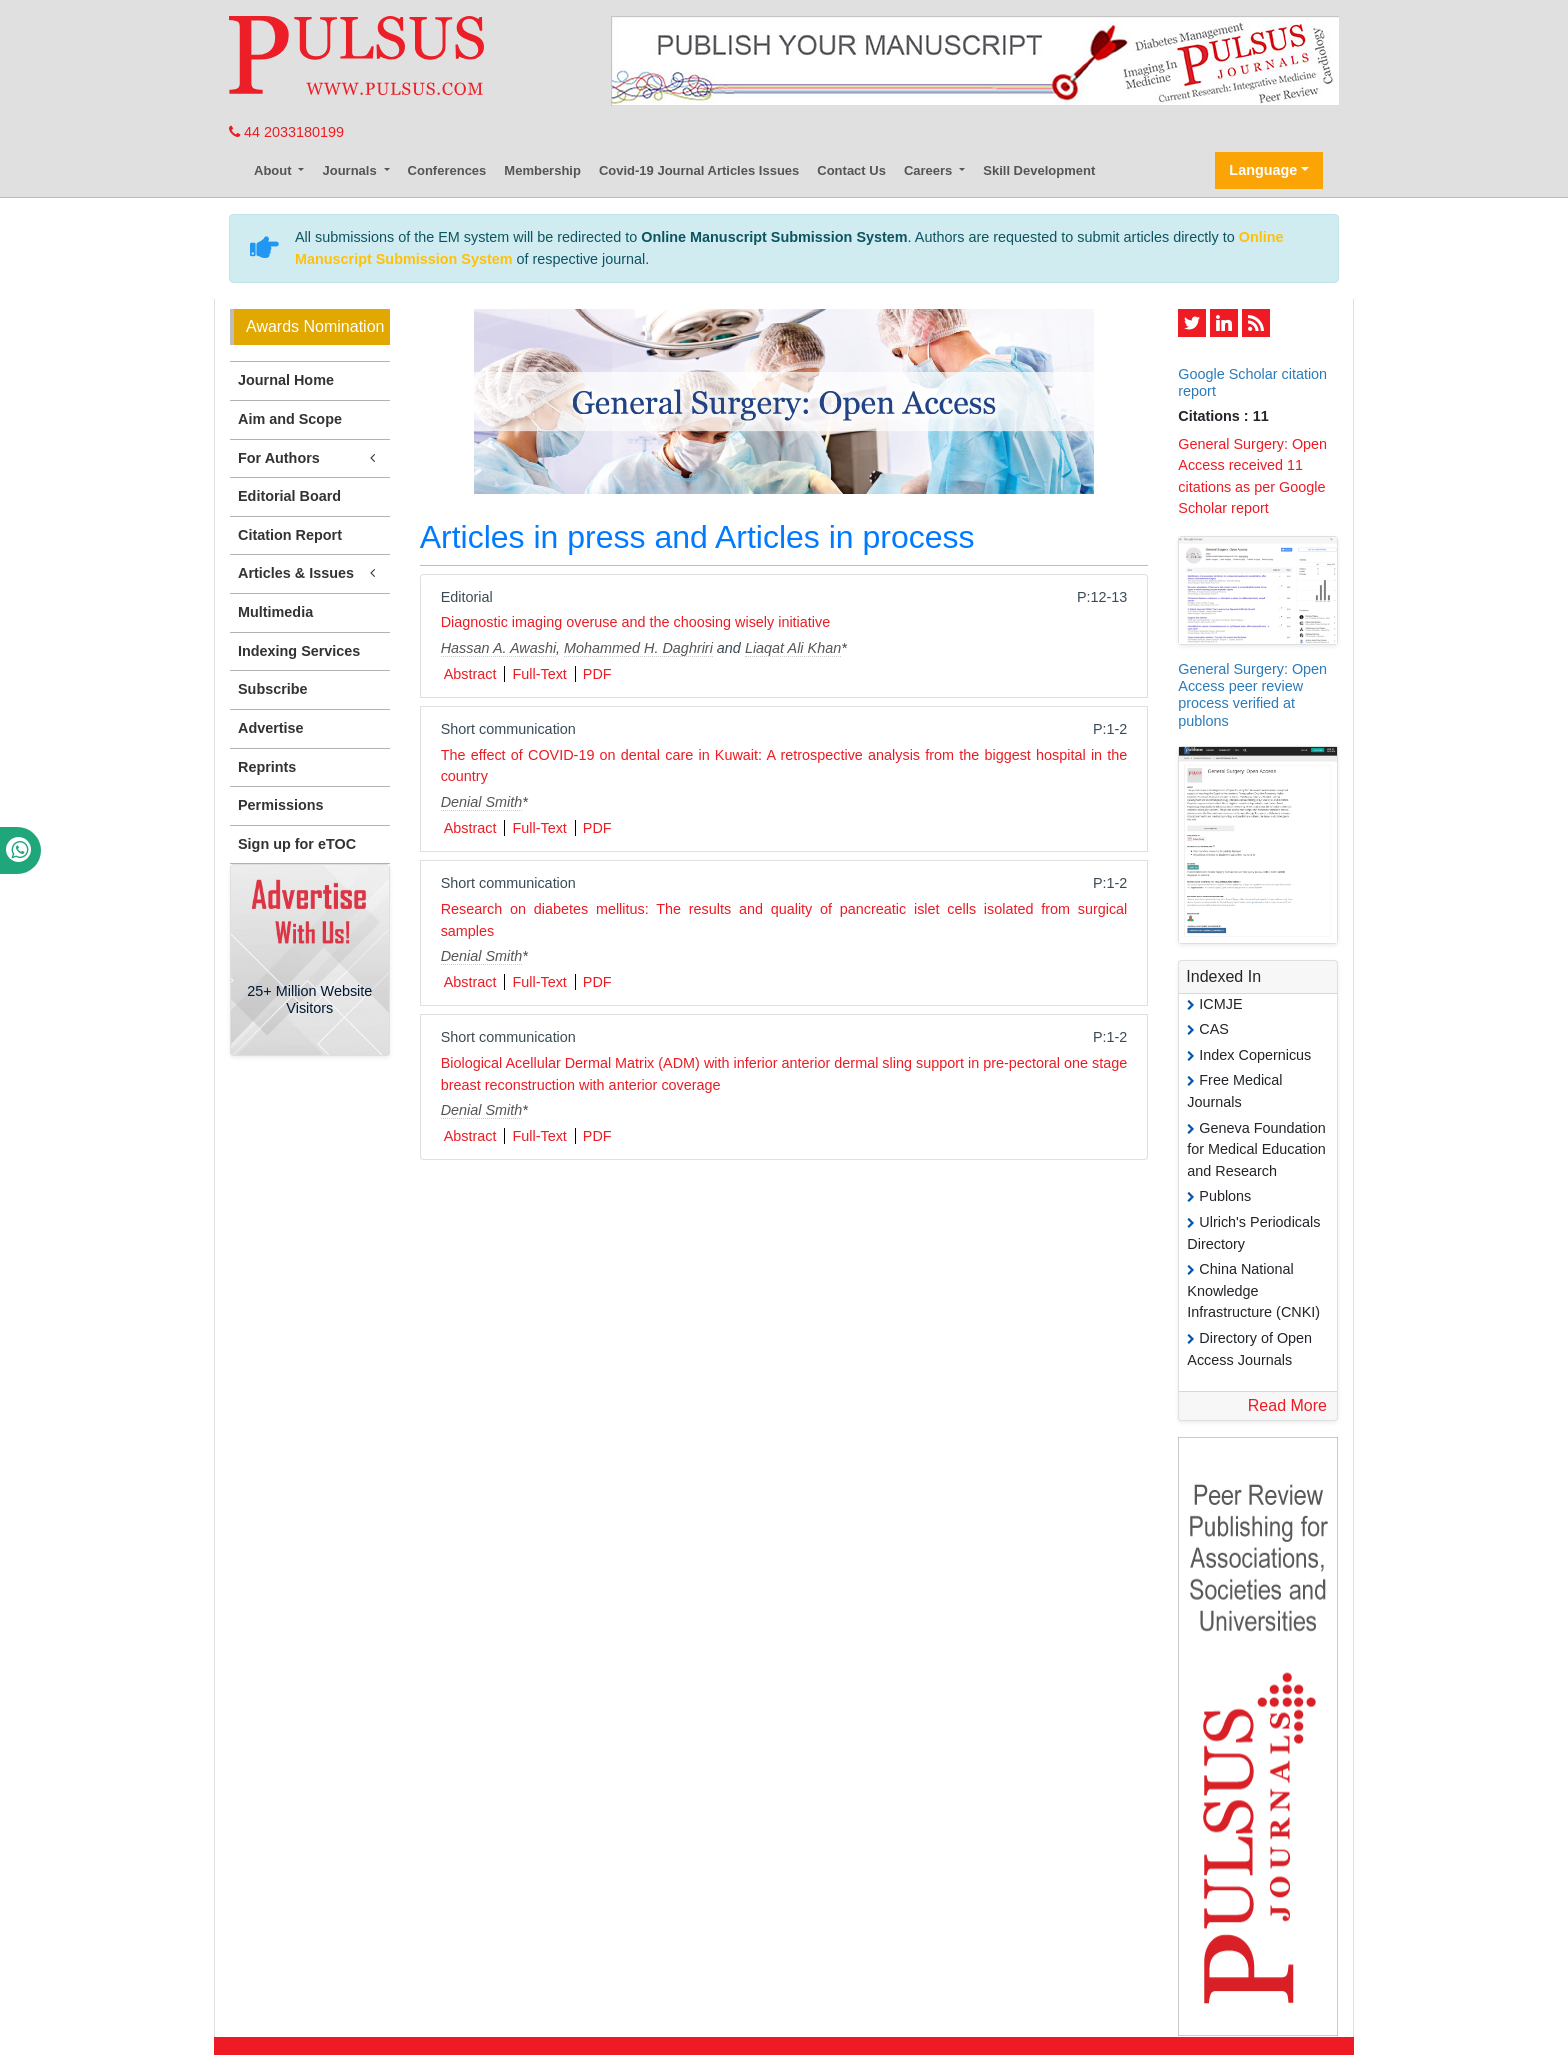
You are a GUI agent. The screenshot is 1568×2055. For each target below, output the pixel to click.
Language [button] (1263, 170)
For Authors (310, 458)
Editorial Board (289, 496)
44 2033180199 (286, 132)
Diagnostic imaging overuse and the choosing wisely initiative (636, 622)
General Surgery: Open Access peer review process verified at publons (1252, 695)
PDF (597, 674)
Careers (930, 170)
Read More (1287, 1405)
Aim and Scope (290, 419)
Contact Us (851, 170)
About (274, 170)
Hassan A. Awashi (498, 648)
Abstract (470, 674)
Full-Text (539, 674)
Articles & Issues (310, 573)
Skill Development (1039, 170)
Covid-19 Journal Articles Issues (699, 170)
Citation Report (290, 535)
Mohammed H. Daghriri (638, 648)
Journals (351, 170)
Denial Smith (482, 802)
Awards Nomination (315, 326)
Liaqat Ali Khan (793, 648)
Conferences (447, 170)
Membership (542, 170)
